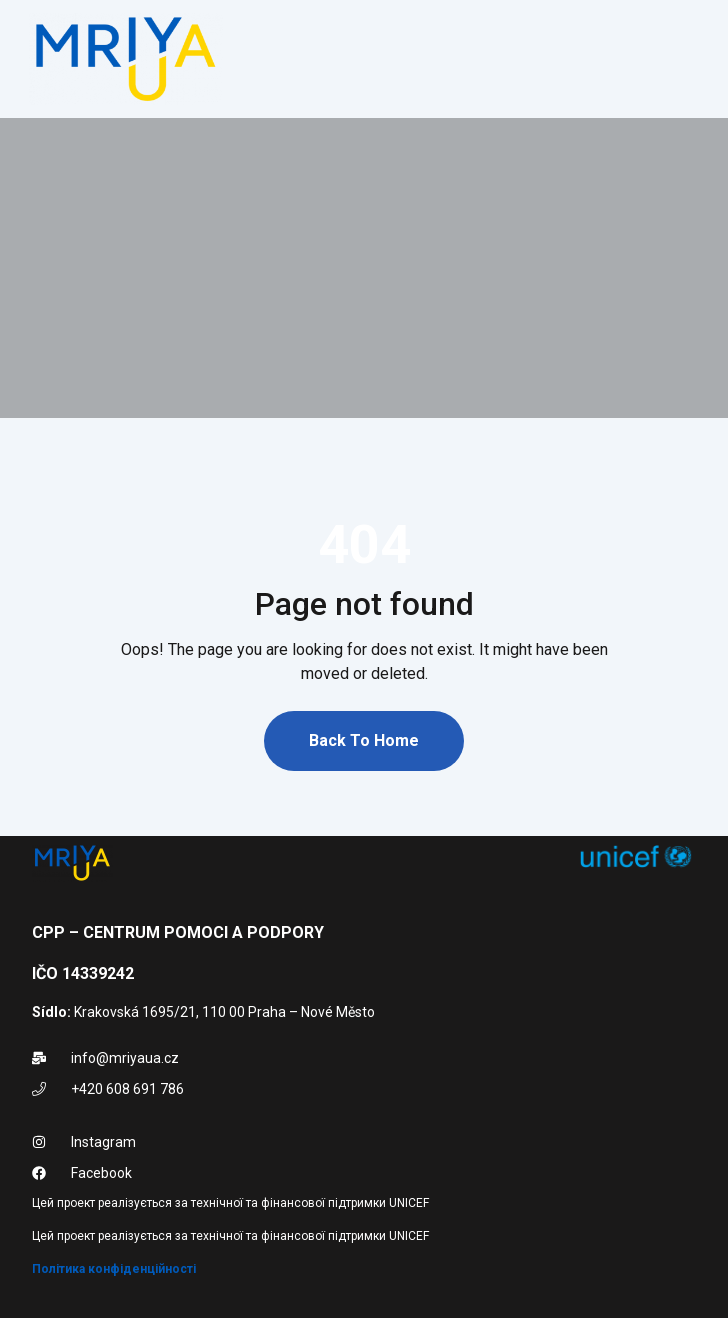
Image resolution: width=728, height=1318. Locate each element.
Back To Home (364, 740)
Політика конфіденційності (114, 1269)
